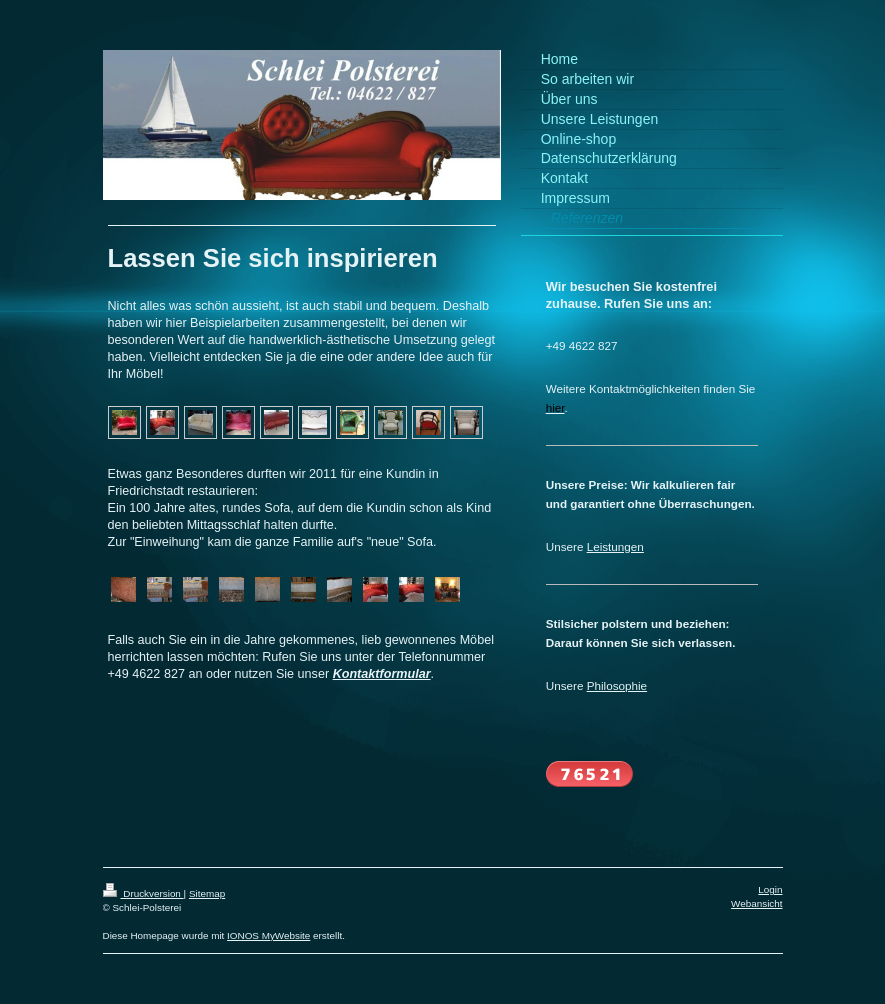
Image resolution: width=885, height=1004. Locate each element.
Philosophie (617, 685)
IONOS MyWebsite (268, 935)
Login (770, 889)
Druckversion (143, 893)
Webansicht (756, 903)
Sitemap (207, 893)
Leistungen (615, 546)
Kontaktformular (382, 674)
